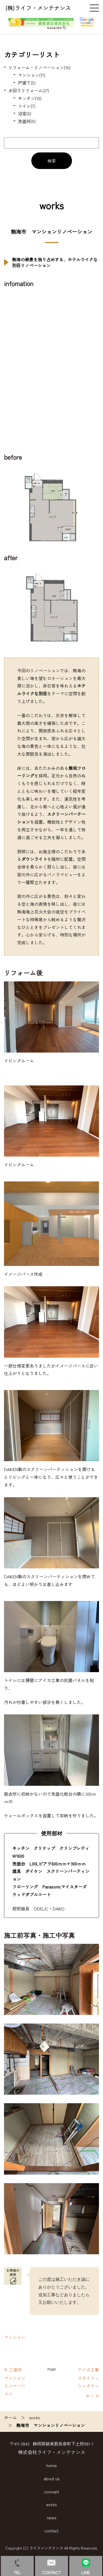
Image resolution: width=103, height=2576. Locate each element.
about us (52, 2478)
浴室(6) (24, 113)
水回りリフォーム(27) (28, 90)
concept (51, 2491)
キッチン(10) (29, 98)
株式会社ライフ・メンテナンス (51, 2451)
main (51, 2369)
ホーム (10, 2417)
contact (51, 2530)
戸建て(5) (27, 82)
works (34, 2417)
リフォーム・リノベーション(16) (39, 67)
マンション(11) (31, 75)
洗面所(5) (27, 121)
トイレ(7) (26, 106)
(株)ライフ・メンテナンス (38, 8)
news (51, 2517)
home (51, 2465)
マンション (14, 2337)
